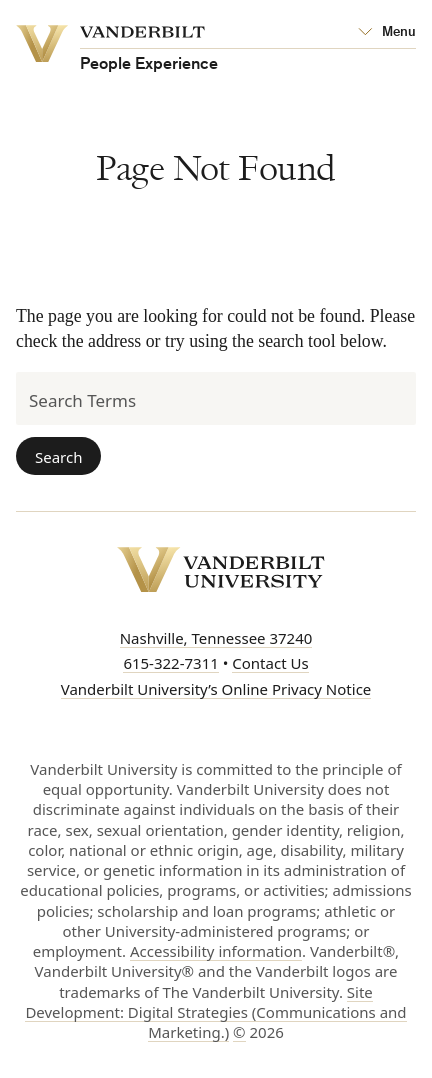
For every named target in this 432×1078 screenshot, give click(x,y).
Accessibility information (216, 951)
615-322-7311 (170, 663)
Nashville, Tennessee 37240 (216, 638)
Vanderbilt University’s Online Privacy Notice (216, 689)
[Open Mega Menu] (387, 33)
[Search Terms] (216, 398)
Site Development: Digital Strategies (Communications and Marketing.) (215, 1012)
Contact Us (270, 663)
